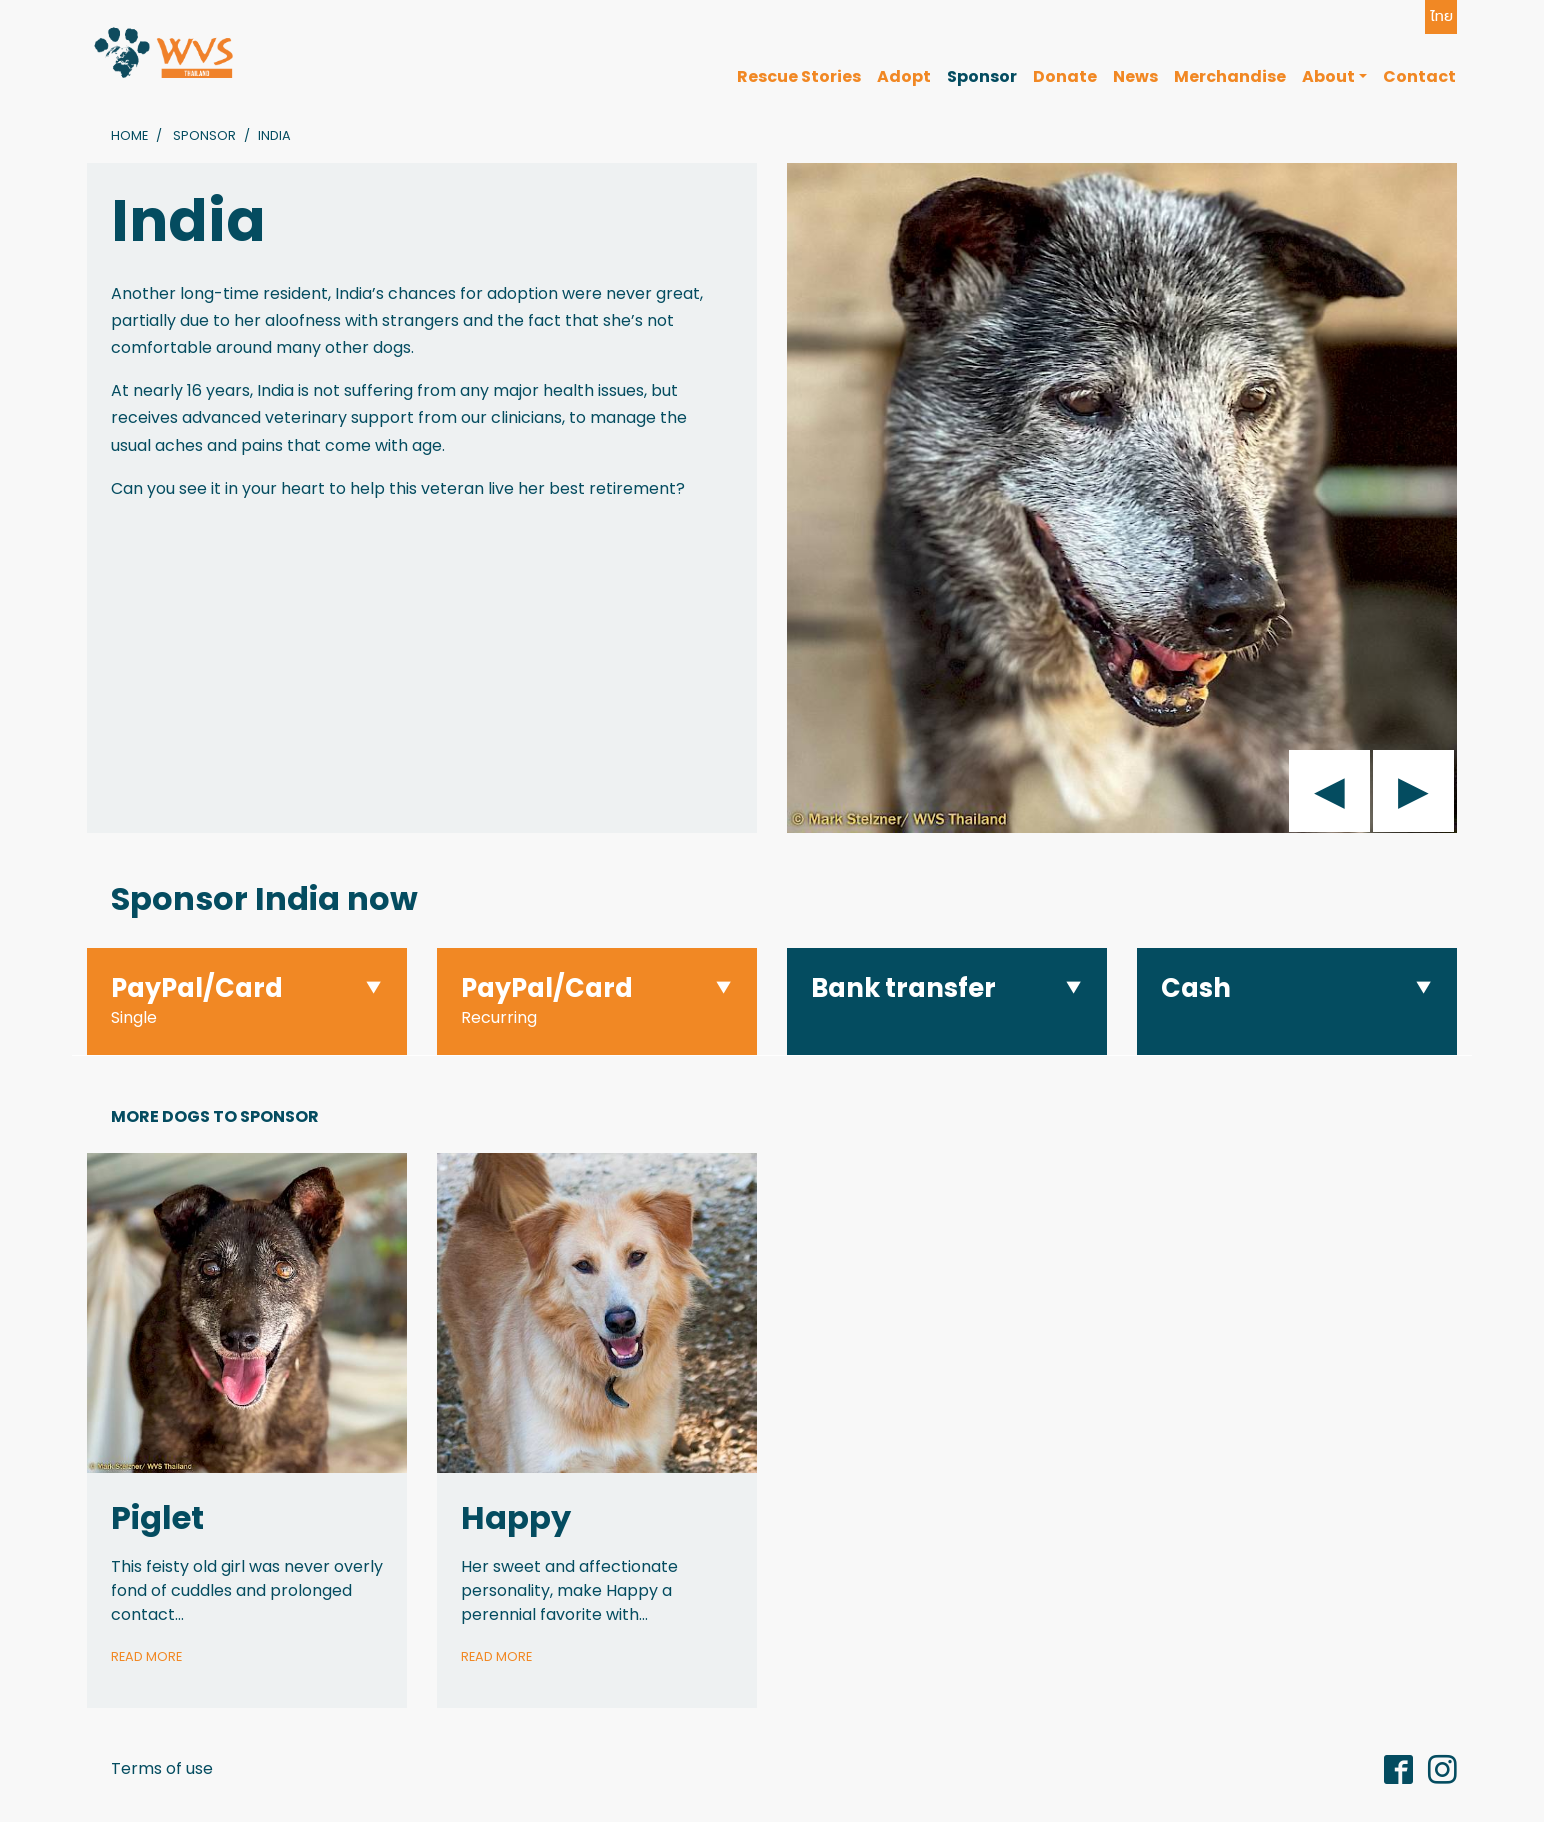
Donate (1065, 76)
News (1135, 76)
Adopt (904, 76)
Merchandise (1230, 76)
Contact (1419, 76)
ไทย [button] (1441, 16)
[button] (247, 1001)
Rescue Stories (799, 76)
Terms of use (162, 1768)
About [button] (1328, 76)
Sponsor (982, 76)
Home (129, 135)
